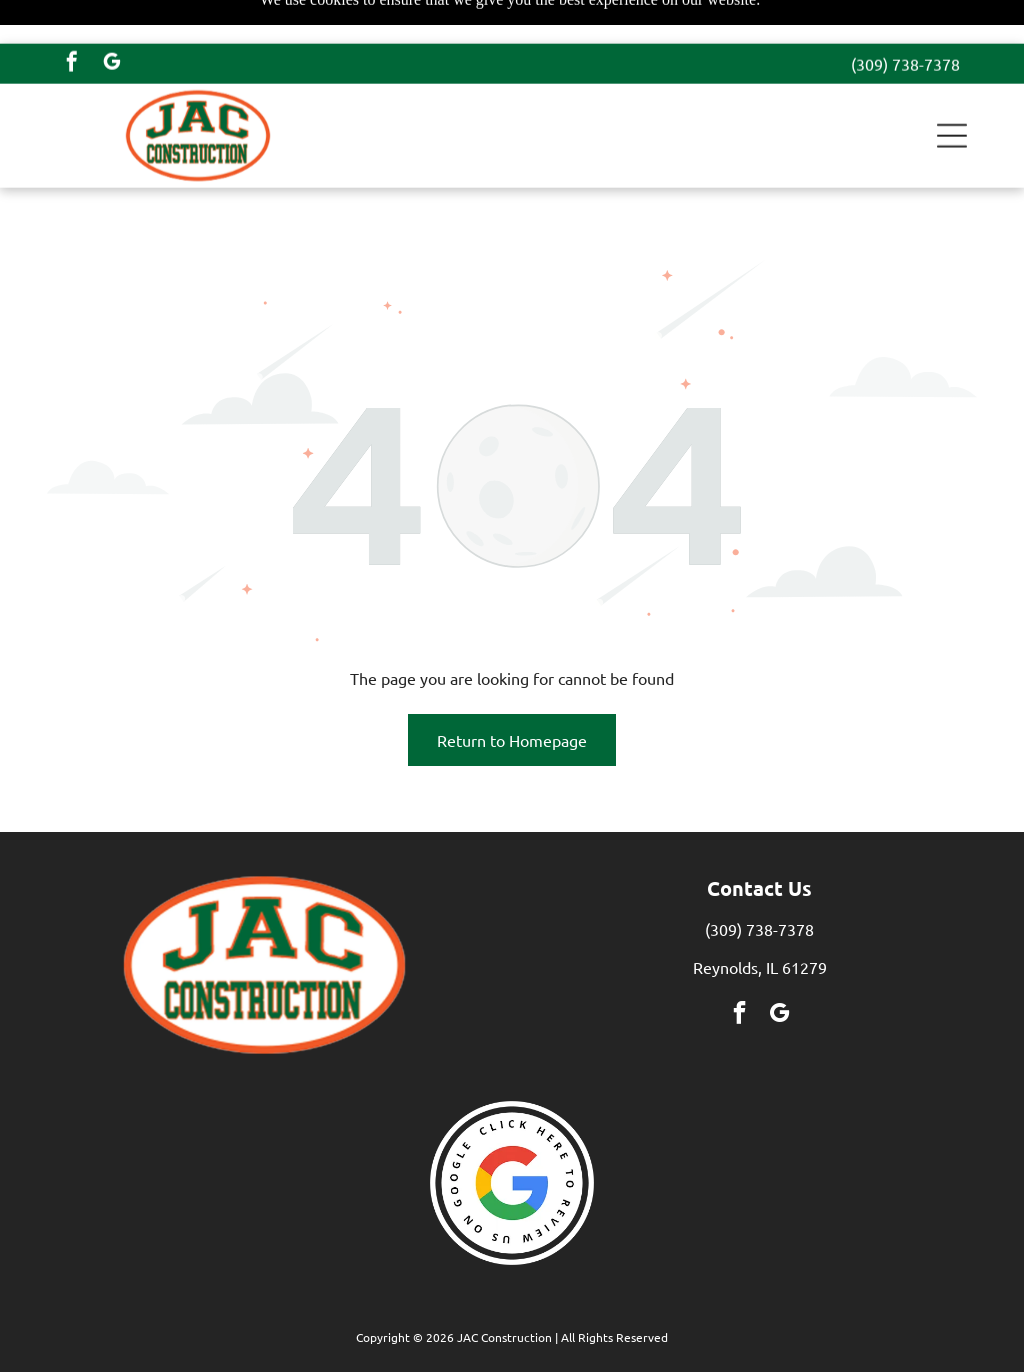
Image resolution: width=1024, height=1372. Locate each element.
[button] (952, 92)
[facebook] (72, 20)
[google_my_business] (112, 20)
